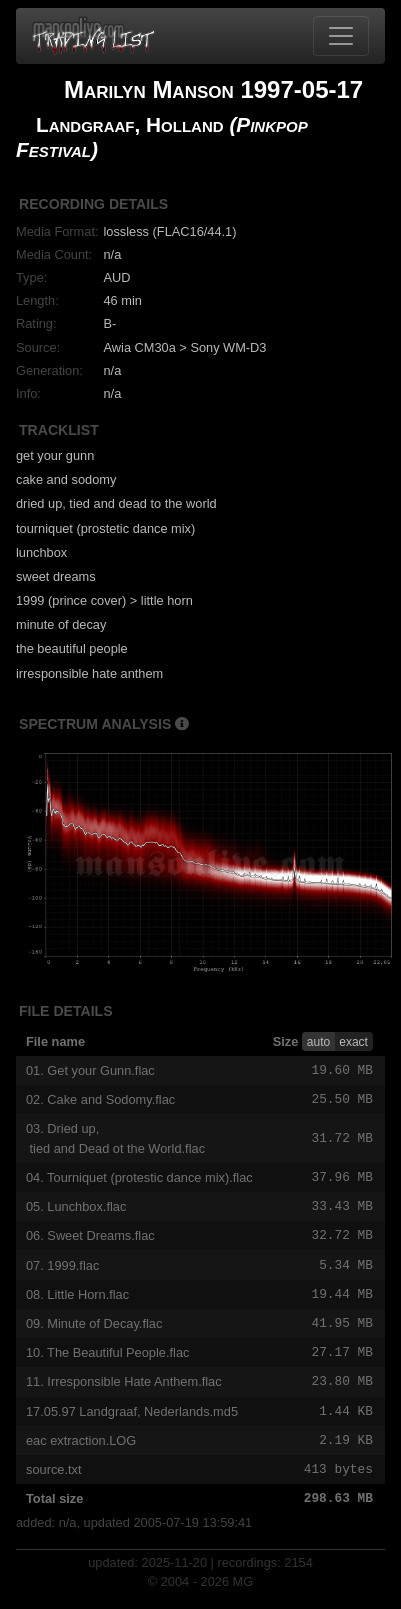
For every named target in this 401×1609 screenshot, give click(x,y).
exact (353, 1042)
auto (318, 1042)
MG (243, 1593)
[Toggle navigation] (341, 36)
